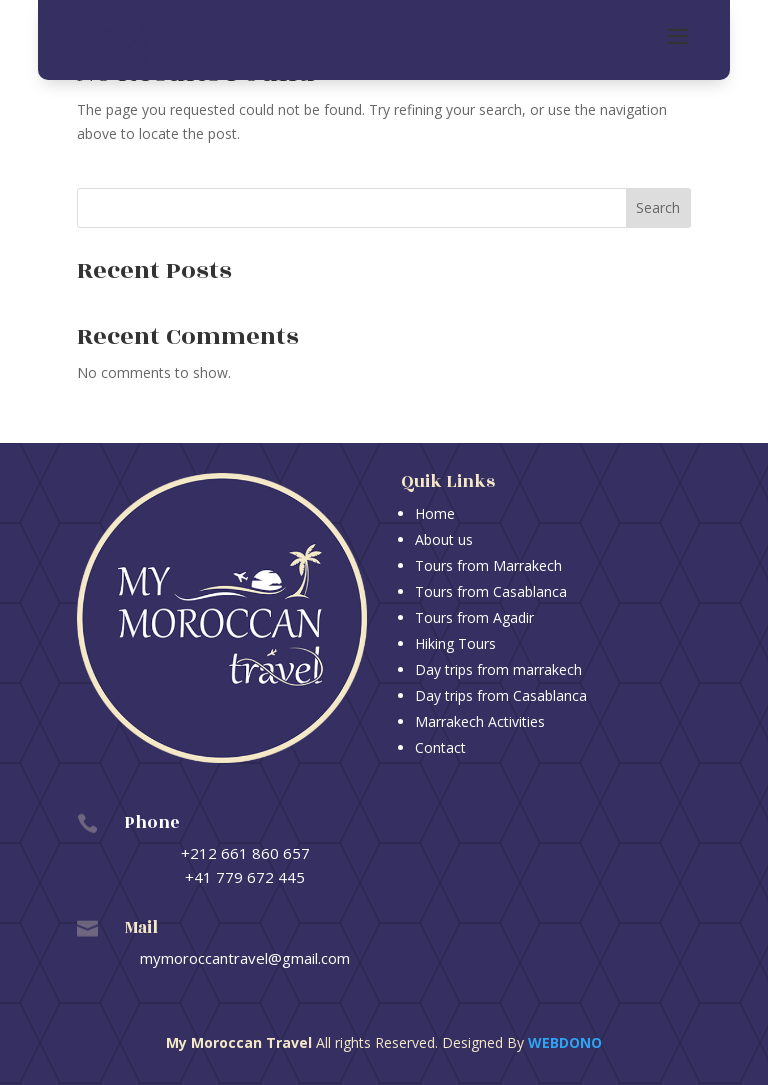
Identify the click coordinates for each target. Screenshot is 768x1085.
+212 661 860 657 (245, 853)
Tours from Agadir (474, 617)
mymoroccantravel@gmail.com (245, 958)
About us (444, 539)
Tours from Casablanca (491, 591)
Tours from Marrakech (488, 565)
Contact (440, 747)
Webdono (565, 1042)
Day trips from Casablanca (501, 695)
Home (435, 513)
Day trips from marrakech (498, 669)
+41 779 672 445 (245, 877)
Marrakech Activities (480, 721)
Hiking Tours (455, 643)
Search (658, 207)
